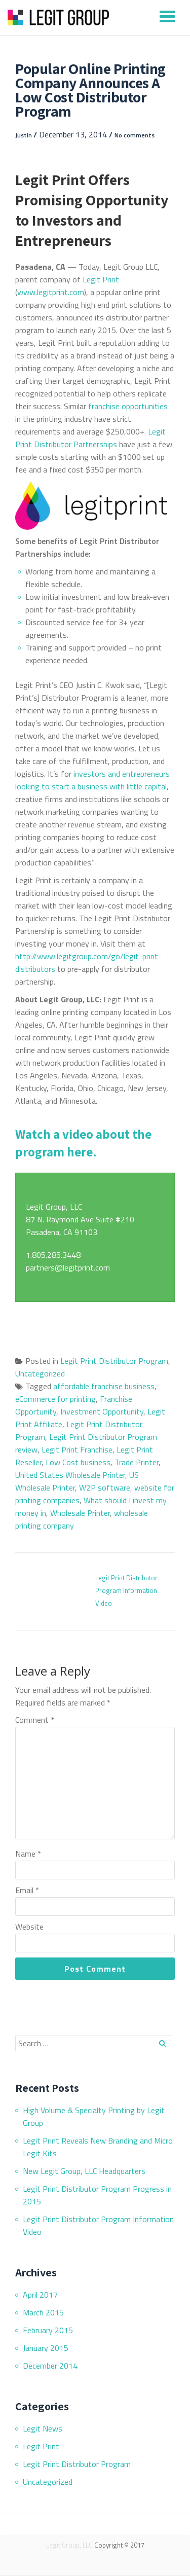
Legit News (42, 2428)
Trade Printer (137, 1462)
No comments (135, 135)
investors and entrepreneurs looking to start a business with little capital (92, 780)
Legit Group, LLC (69, 2545)
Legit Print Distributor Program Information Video (126, 1590)
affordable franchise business (104, 1386)
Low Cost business (78, 1462)
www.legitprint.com (50, 292)
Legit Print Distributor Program (114, 1361)
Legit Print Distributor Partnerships (90, 437)
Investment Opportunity (101, 1411)
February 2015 (48, 2330)
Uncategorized (40, 1373)
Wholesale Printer (80, 1513)
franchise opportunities (128, 406)
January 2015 (45, 2348)
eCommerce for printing (55, 1399)
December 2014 (50, 2366)
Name (28, 1854)
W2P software (104, 1487)
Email (27, 1890)
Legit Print (101, 279)
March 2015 (43, 2312)
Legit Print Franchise (77, 1449)
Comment (34, 1720)
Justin (23, 135)
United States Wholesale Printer (70, 1475)
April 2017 (40, 2295)
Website (29, 1927)
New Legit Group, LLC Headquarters (84, 2171)
